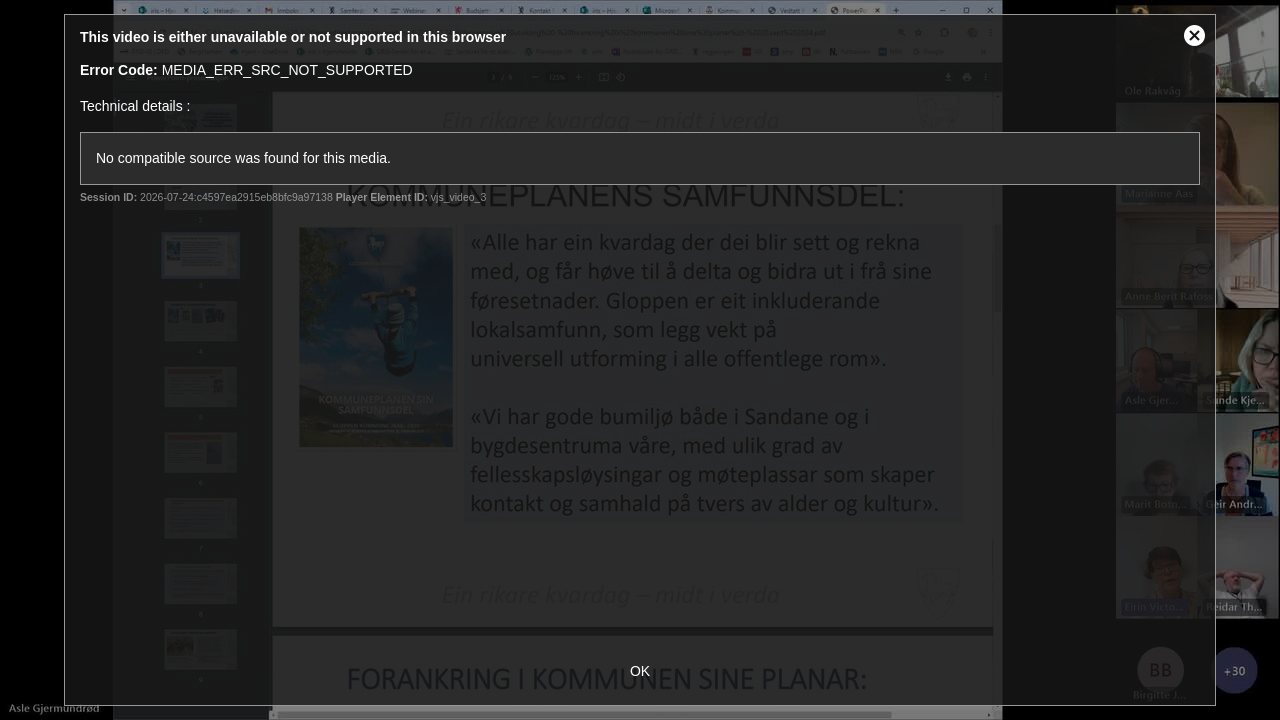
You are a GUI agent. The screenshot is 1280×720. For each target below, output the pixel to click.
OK (640, 671)
